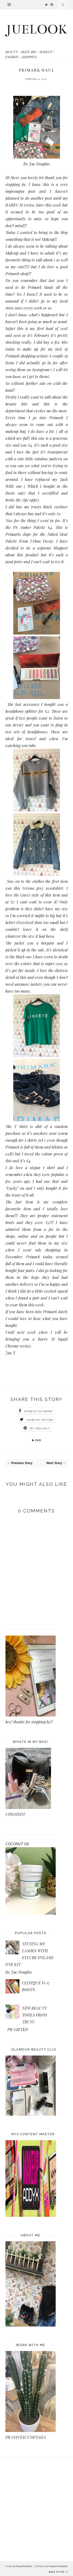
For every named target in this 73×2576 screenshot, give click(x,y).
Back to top (58, 2571)
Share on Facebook (38, 1411)
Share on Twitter (39, 1419)
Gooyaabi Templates (58, 2566)
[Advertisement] (36, 2506)
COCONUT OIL (17, 1843)
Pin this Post (39, 1428)
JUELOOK (36, 29)
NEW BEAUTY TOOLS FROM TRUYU (34, 2014)
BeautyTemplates (24, 2566)
